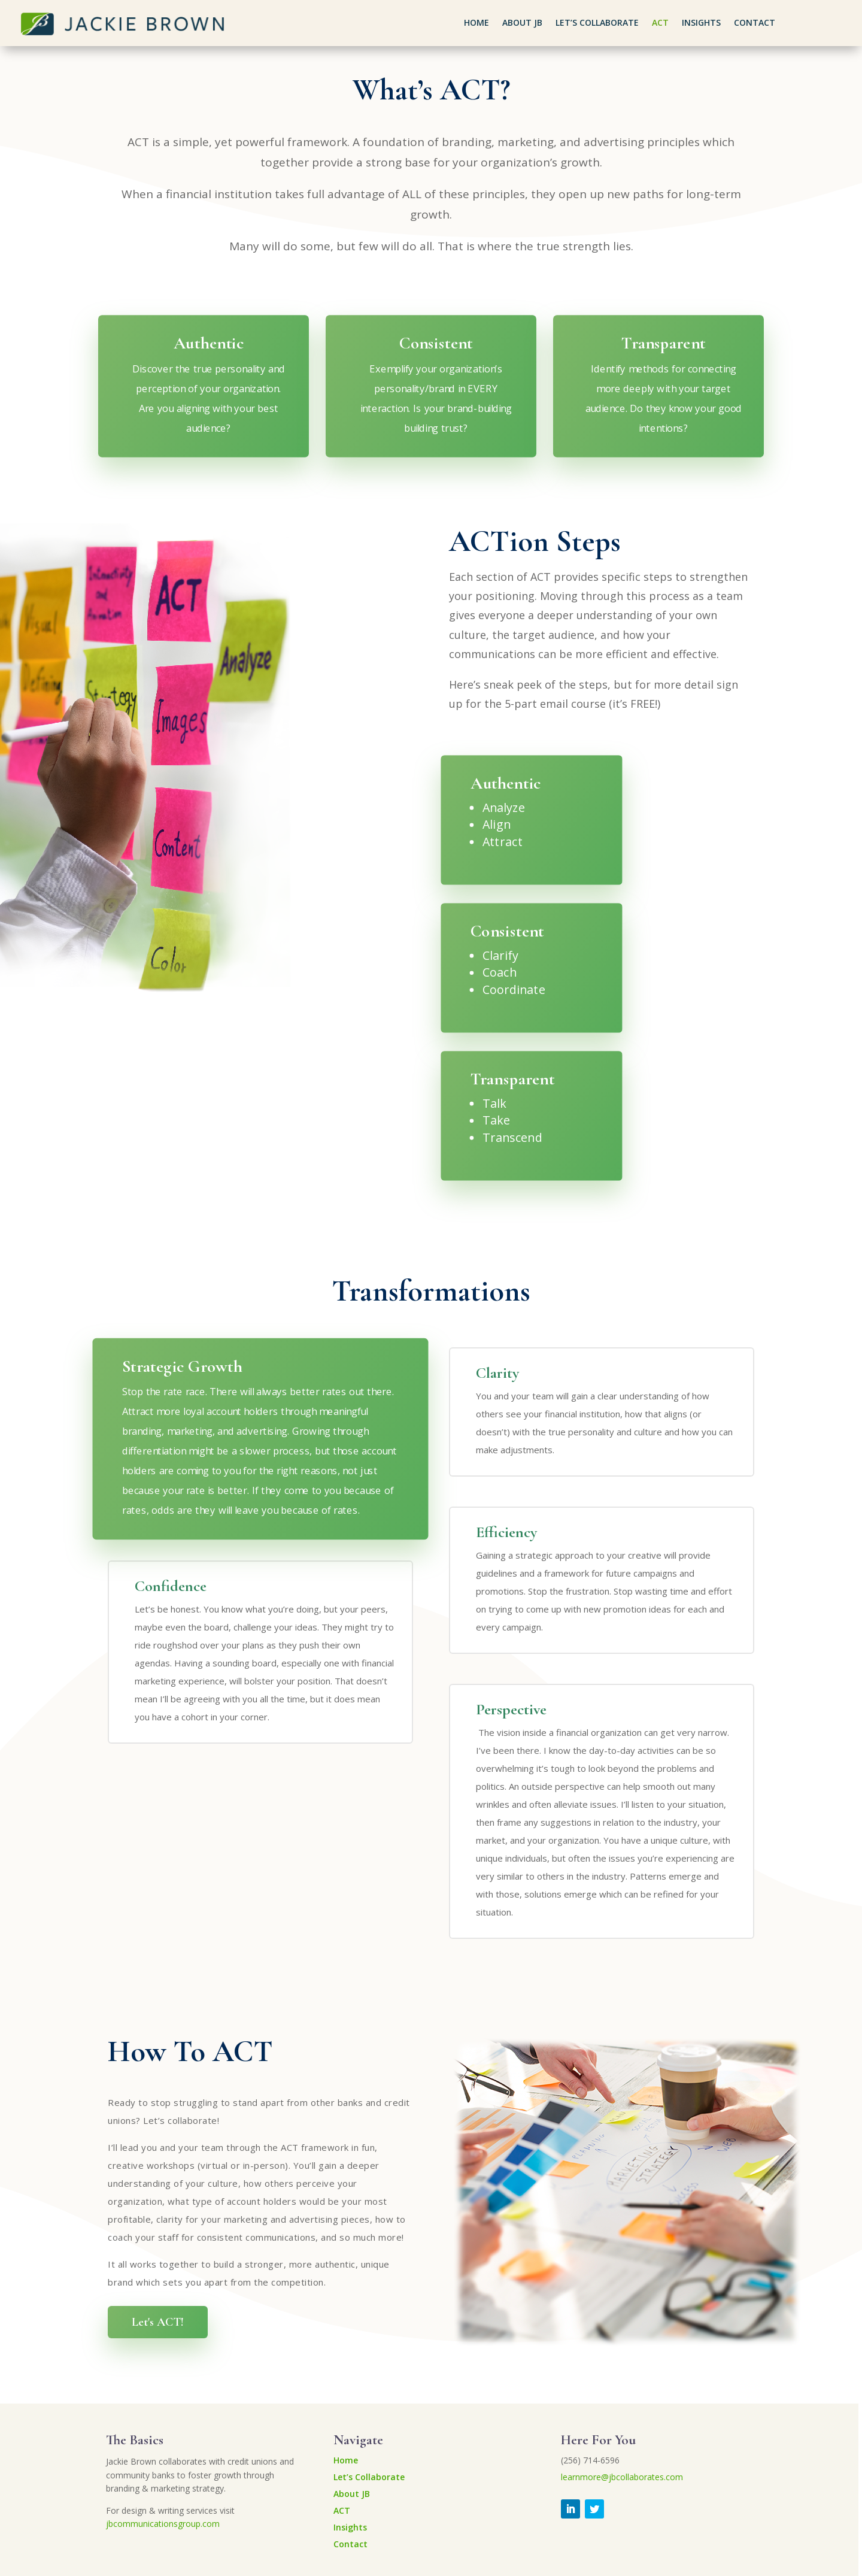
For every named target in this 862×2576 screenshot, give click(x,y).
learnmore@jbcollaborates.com (622, 2477)
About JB (522, 23)
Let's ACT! (158, 2322)
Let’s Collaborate (597, 23)
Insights (701, 23)
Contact (754, 23)
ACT (660, 23)
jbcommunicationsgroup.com (163, 2523)
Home (476, 23)
